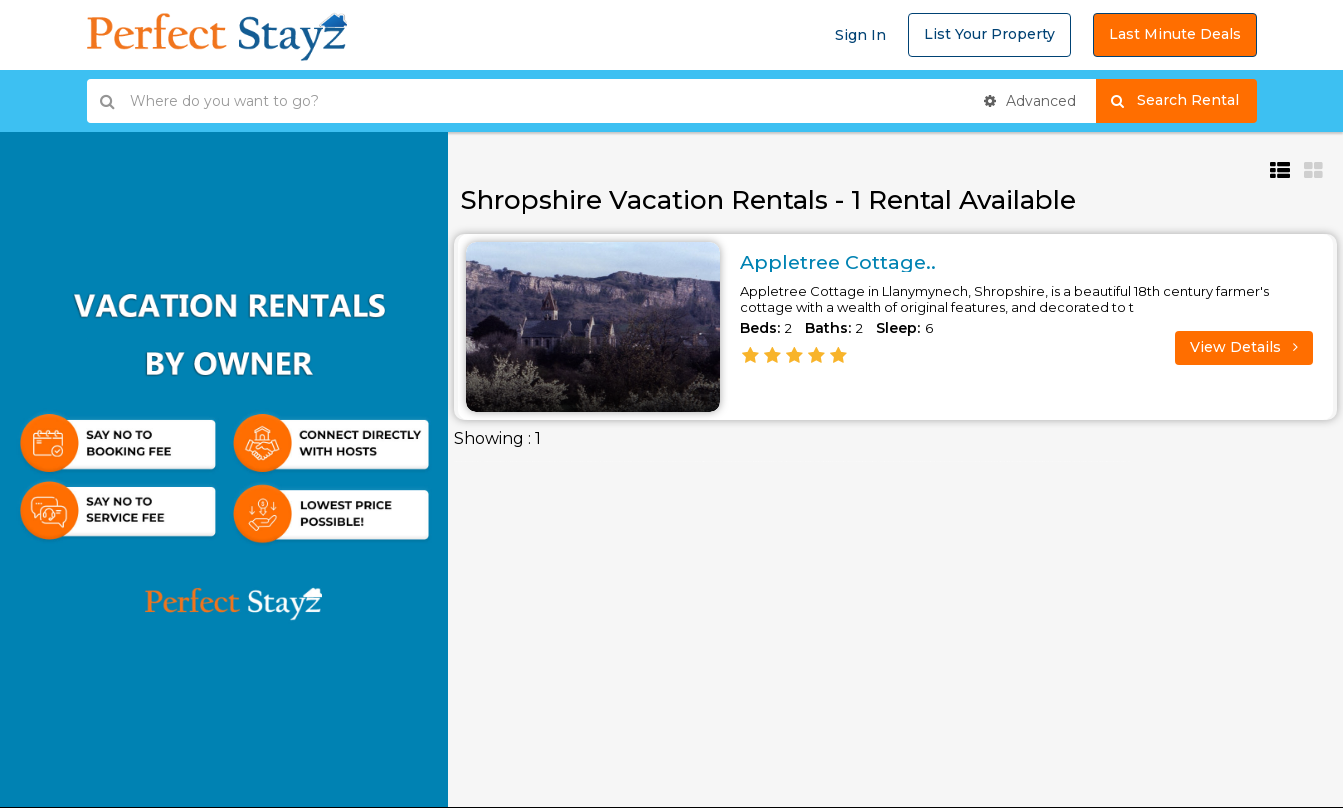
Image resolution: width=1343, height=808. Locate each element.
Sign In (860, 35)
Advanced (1030, 101)
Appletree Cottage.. (842, 262)
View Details (1244, 347)
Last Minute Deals (1175, 34)
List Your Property (989, 34)
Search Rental (1183, 101)
